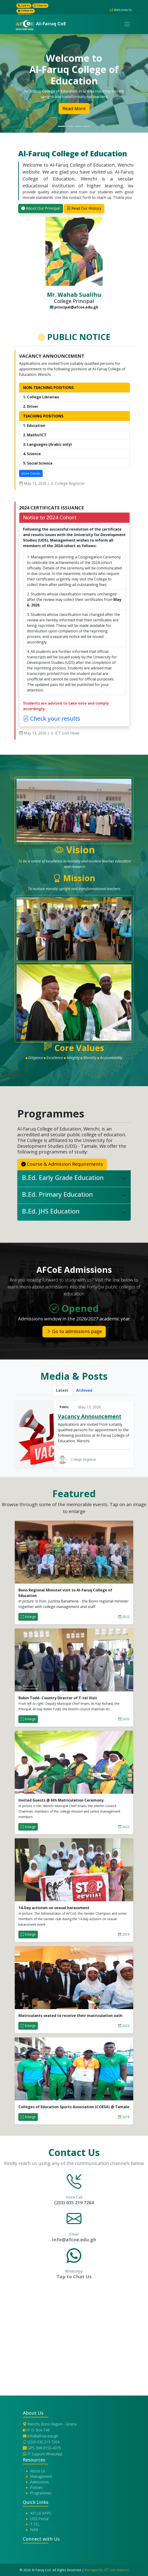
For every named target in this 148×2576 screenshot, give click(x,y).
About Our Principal (40, 208)
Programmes (40, 2493)
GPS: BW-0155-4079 (42, 2447)
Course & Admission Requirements (62, 1164)
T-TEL (35, 2524)
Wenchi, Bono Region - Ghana (50, 2424)
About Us (37, 2470)
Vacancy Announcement (89, 1416)
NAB (34, 2529)
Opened (74, 1309)
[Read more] (34, 1434)
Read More (74, 108)
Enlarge (28, 1616)
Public (64, 1407)
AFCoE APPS (40, 2513)
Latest (62, 1390)
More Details (31, 473)
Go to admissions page (74, 1331)
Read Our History (84, 208)
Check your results (51, 718)
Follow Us (25, 10)
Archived (84, 1390)
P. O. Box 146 (36, 2430)
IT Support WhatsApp (42, 2453)
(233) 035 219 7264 (41, 2442)
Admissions (39, 2482)
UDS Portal (39, 2518)
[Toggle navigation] (127, 24)
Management (41, 2476)
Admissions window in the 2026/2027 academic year (74, 1319)
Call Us (24, 5)
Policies (36, 2487)
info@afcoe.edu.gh (40, 2436)
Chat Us (40, 5)
